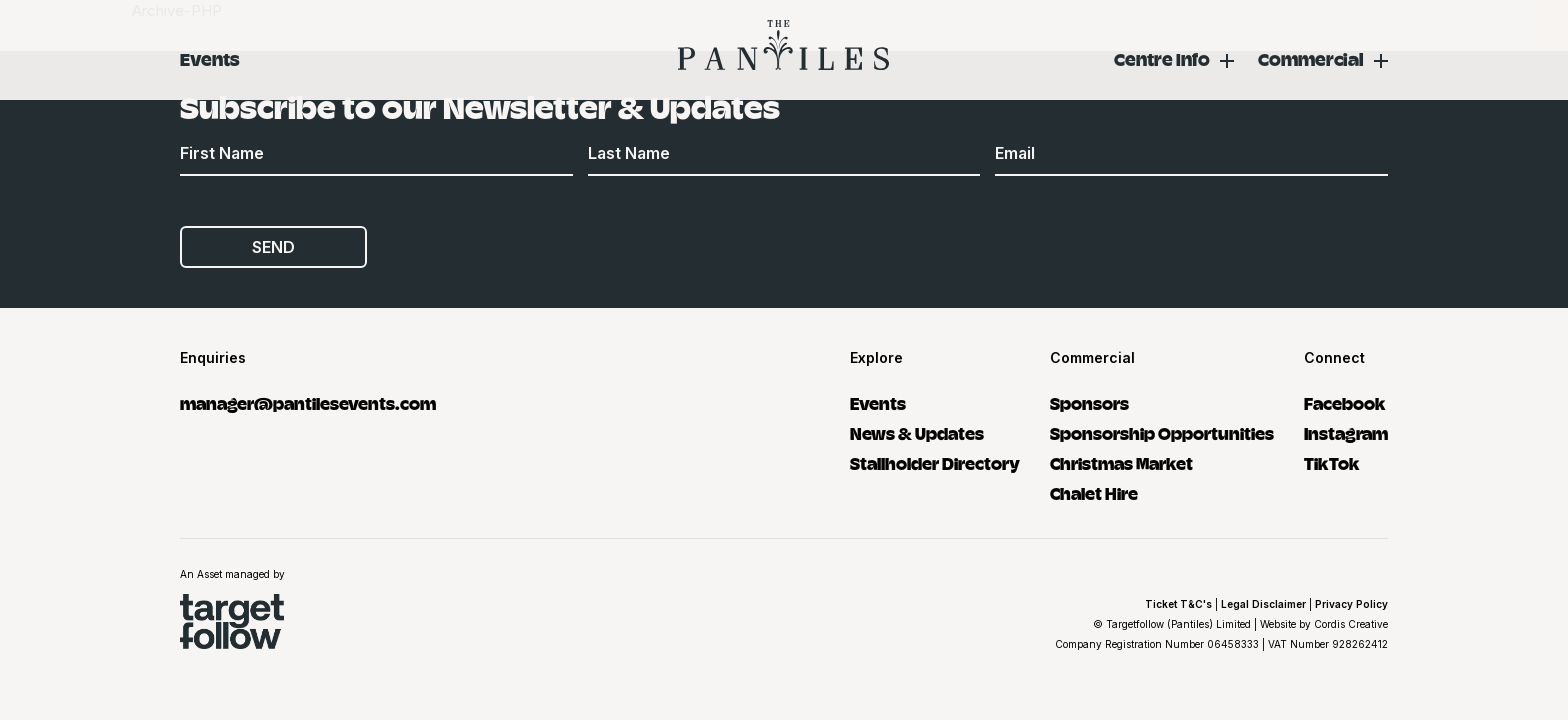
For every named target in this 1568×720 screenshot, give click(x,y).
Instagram (1346, 432)
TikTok (1332, 462)
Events (210, 58)
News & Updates (917, 432)
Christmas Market (1121, 462)
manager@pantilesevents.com (308, 402)
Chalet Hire (1094, 492)
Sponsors (1089, 402)
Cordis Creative (1351, 624)
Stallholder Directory (935, 462)
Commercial (1311, 58)
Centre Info (1162, 58)
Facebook (1345, 402)
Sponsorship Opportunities (1162, 432)
